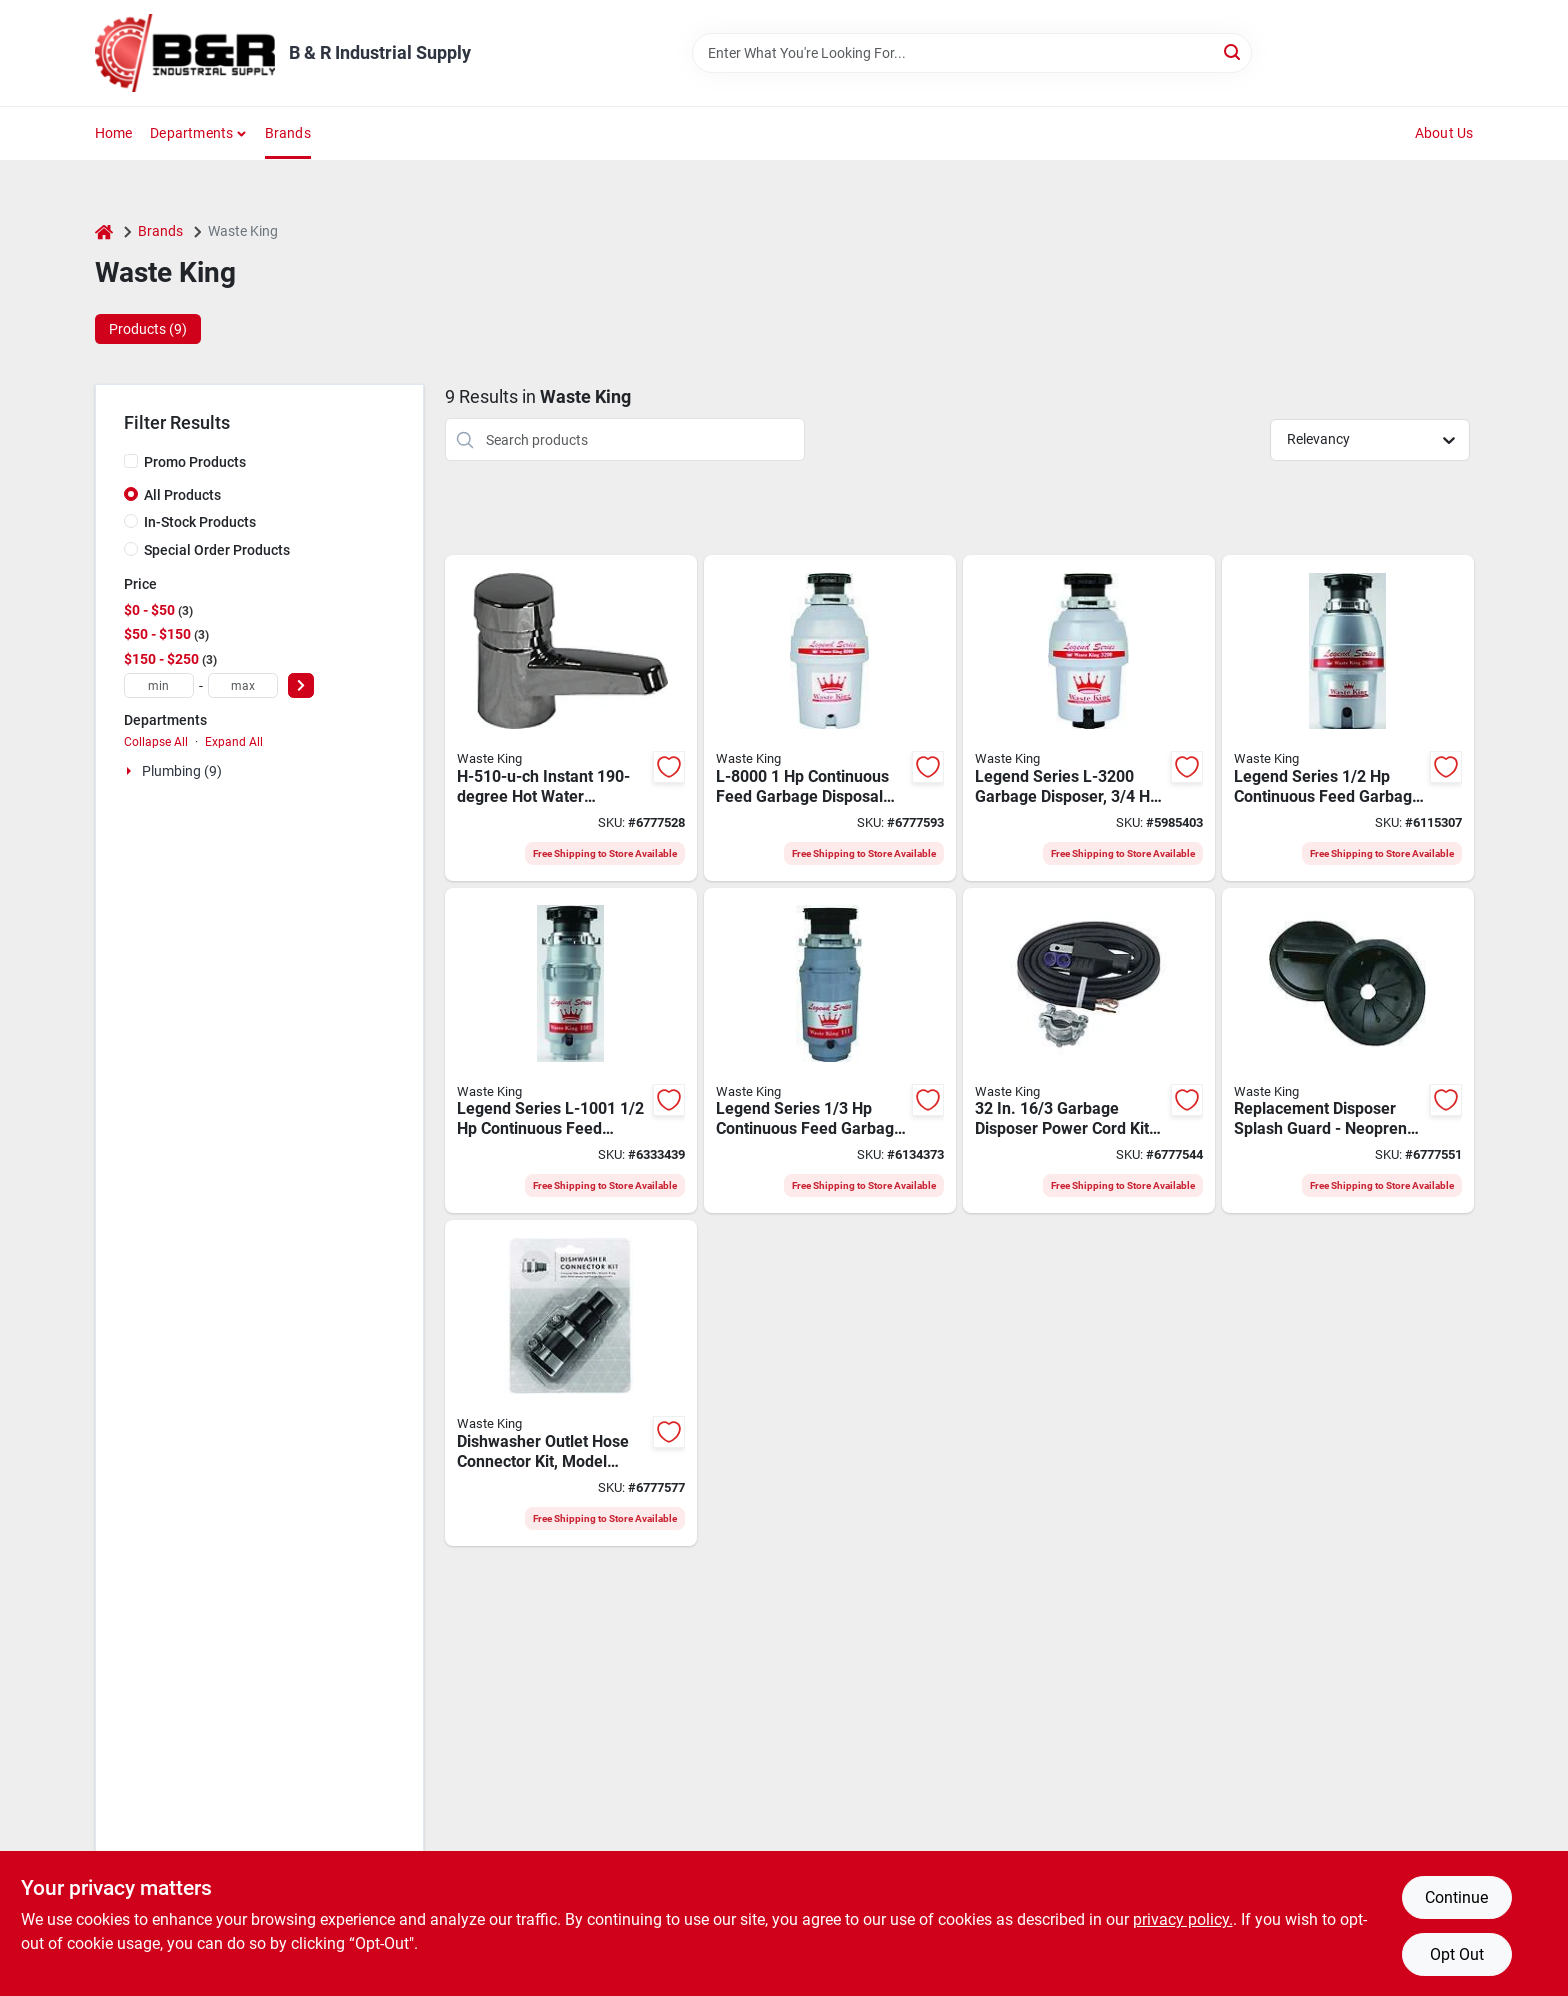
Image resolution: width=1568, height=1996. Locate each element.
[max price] (243, 685)
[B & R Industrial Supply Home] (185, 53)
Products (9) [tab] (148, 329)
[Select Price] (301, 685)
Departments (191, 133)
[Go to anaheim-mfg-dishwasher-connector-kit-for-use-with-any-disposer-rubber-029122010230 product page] (571, 1383)
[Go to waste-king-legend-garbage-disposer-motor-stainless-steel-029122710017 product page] (571, 1051)
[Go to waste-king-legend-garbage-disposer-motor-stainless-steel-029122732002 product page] (1089, 718)
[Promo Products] (131, 461)
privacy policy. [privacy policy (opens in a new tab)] (1183, 1919)
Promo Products (195, 462)
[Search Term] (972, 53)
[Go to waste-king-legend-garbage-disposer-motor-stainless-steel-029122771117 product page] (830, 1051)
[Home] (104, 231)
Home (114, 133)
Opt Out (1457, 1954)
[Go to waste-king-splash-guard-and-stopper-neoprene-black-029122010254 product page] (1348, 1051)
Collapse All (156, 742)
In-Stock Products (200, 522)
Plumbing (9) (182, 771)
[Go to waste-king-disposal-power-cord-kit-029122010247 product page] (1089, 1051)
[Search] (1233, 51)
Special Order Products (217, 550)
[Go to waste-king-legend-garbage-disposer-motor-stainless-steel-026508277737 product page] (830, 718)
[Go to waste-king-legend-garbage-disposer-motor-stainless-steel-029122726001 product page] (1348, 718)
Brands (288, 133)
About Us (1444, 133)
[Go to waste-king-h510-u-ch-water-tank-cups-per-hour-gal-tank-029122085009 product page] (571, 718)
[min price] (159, 685)
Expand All (234, 742)
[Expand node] (131, 771)
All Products (182, 495)
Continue (1456, 1897)
